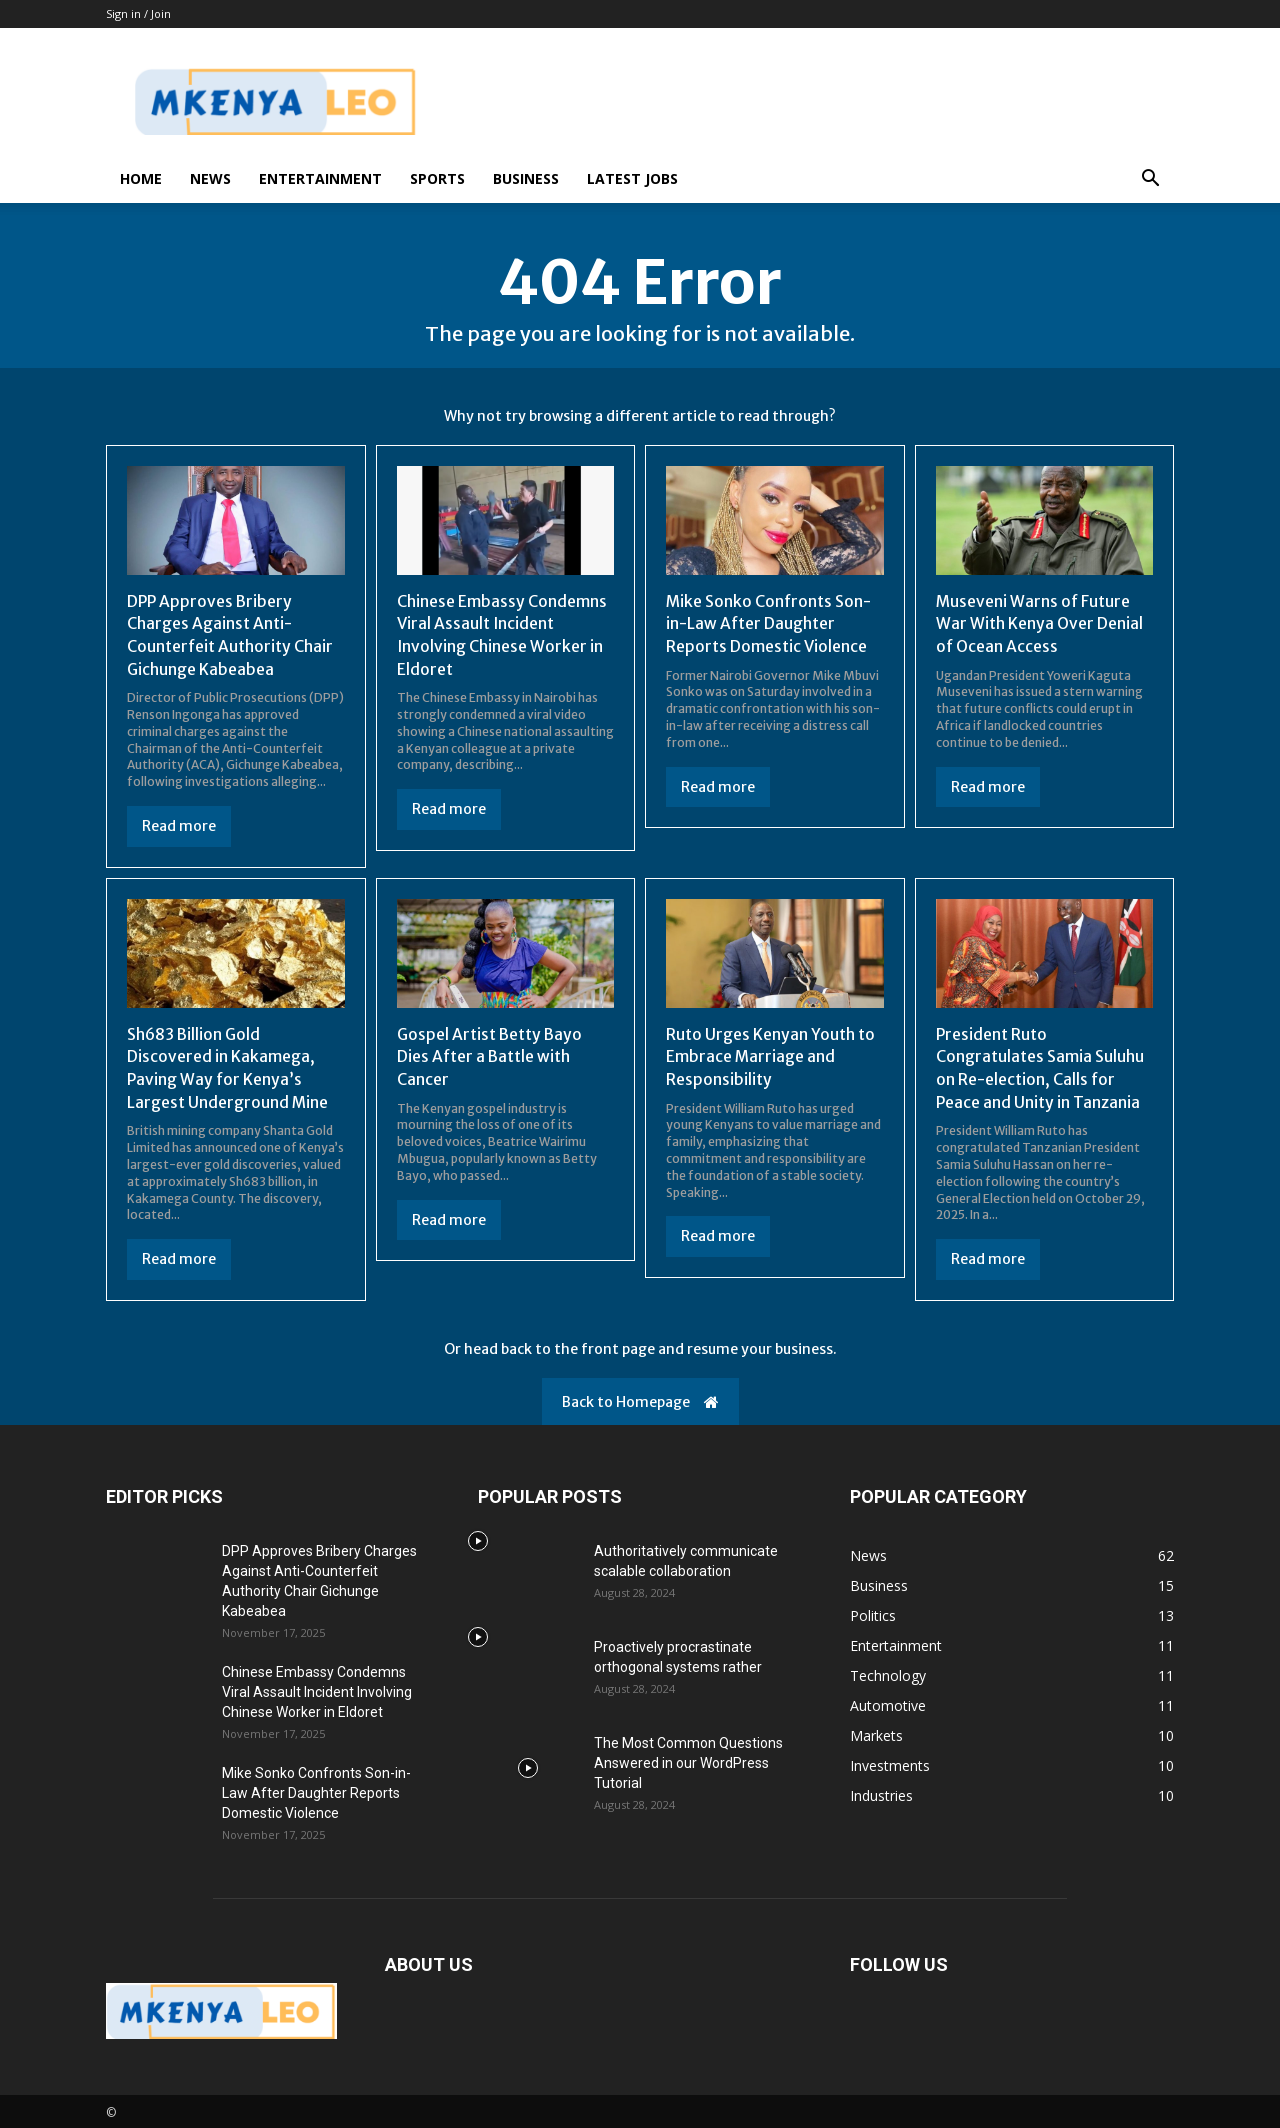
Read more (179, 825)
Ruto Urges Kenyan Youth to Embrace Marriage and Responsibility (771, 1054)
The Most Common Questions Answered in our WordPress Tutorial (688, 1761)
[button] (1150, 180)
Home (141, 178)
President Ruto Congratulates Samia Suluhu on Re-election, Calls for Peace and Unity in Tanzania (1040, 1065)
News (210, 178)
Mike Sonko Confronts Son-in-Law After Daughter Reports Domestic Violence (770, 623)
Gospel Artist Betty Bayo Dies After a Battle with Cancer (491, 1054)
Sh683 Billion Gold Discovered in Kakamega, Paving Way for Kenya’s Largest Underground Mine (228, 1065)
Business (526, 178)
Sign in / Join (138, 13)
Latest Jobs (632, 178)
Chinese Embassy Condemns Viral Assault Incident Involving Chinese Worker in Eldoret (502, 634)
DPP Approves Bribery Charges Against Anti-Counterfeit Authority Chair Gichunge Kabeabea (231, 634)
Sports (437, 178)
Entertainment (320, 178)
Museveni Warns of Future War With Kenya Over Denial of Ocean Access (1040, 623)
